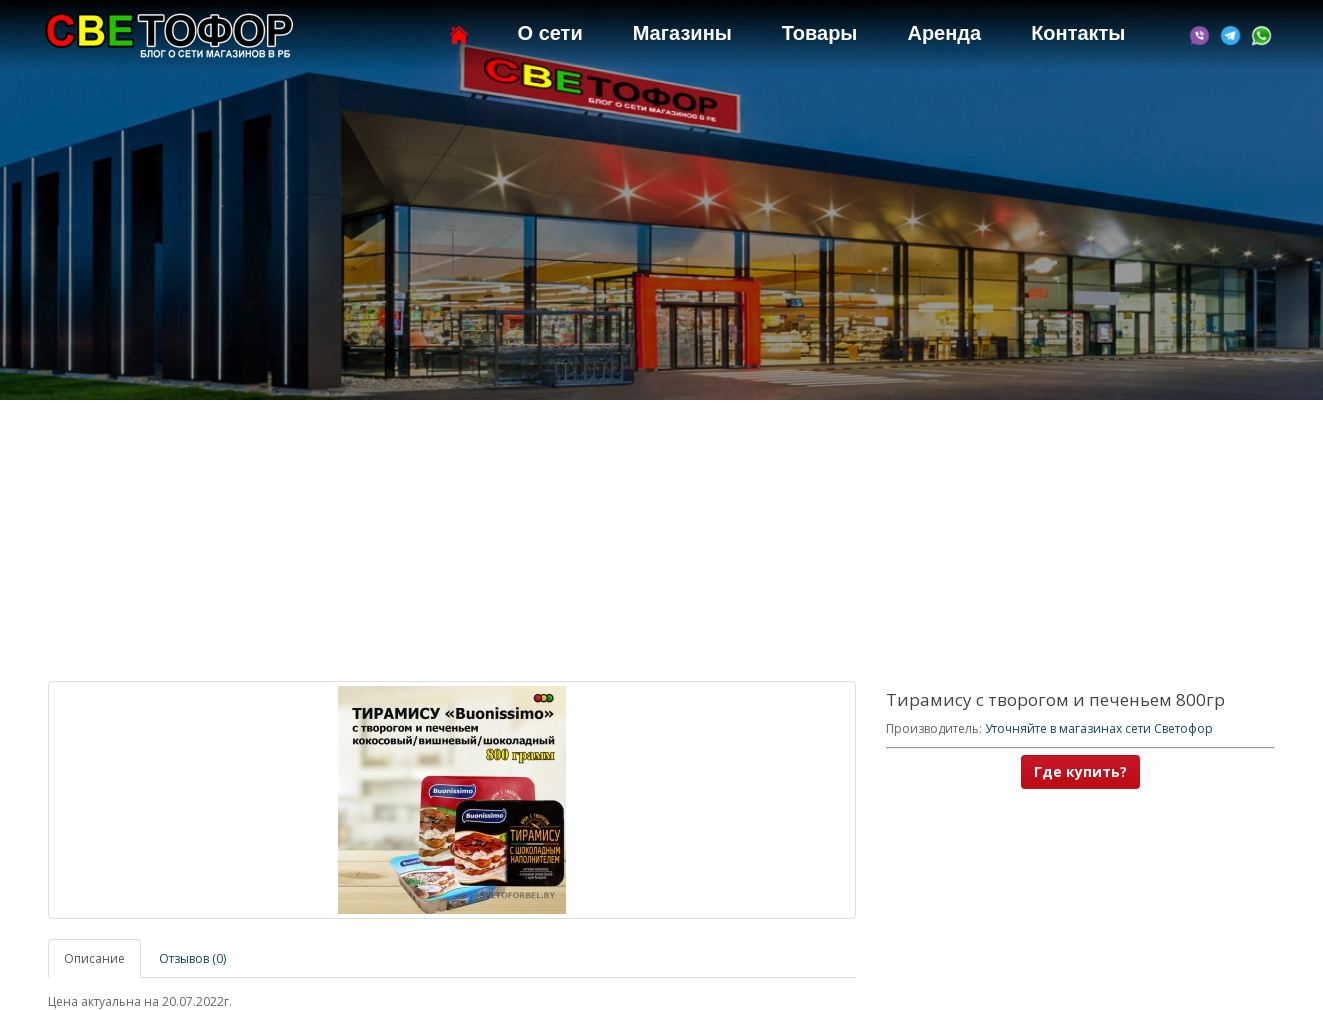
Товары (820, 33)
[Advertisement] (662, 541)
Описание (94, 958)
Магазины (682, 33)
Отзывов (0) (192, 958)
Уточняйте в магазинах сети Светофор (1099, 728)
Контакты (1078, 33)
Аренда (944, 33)
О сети (550, 33)
